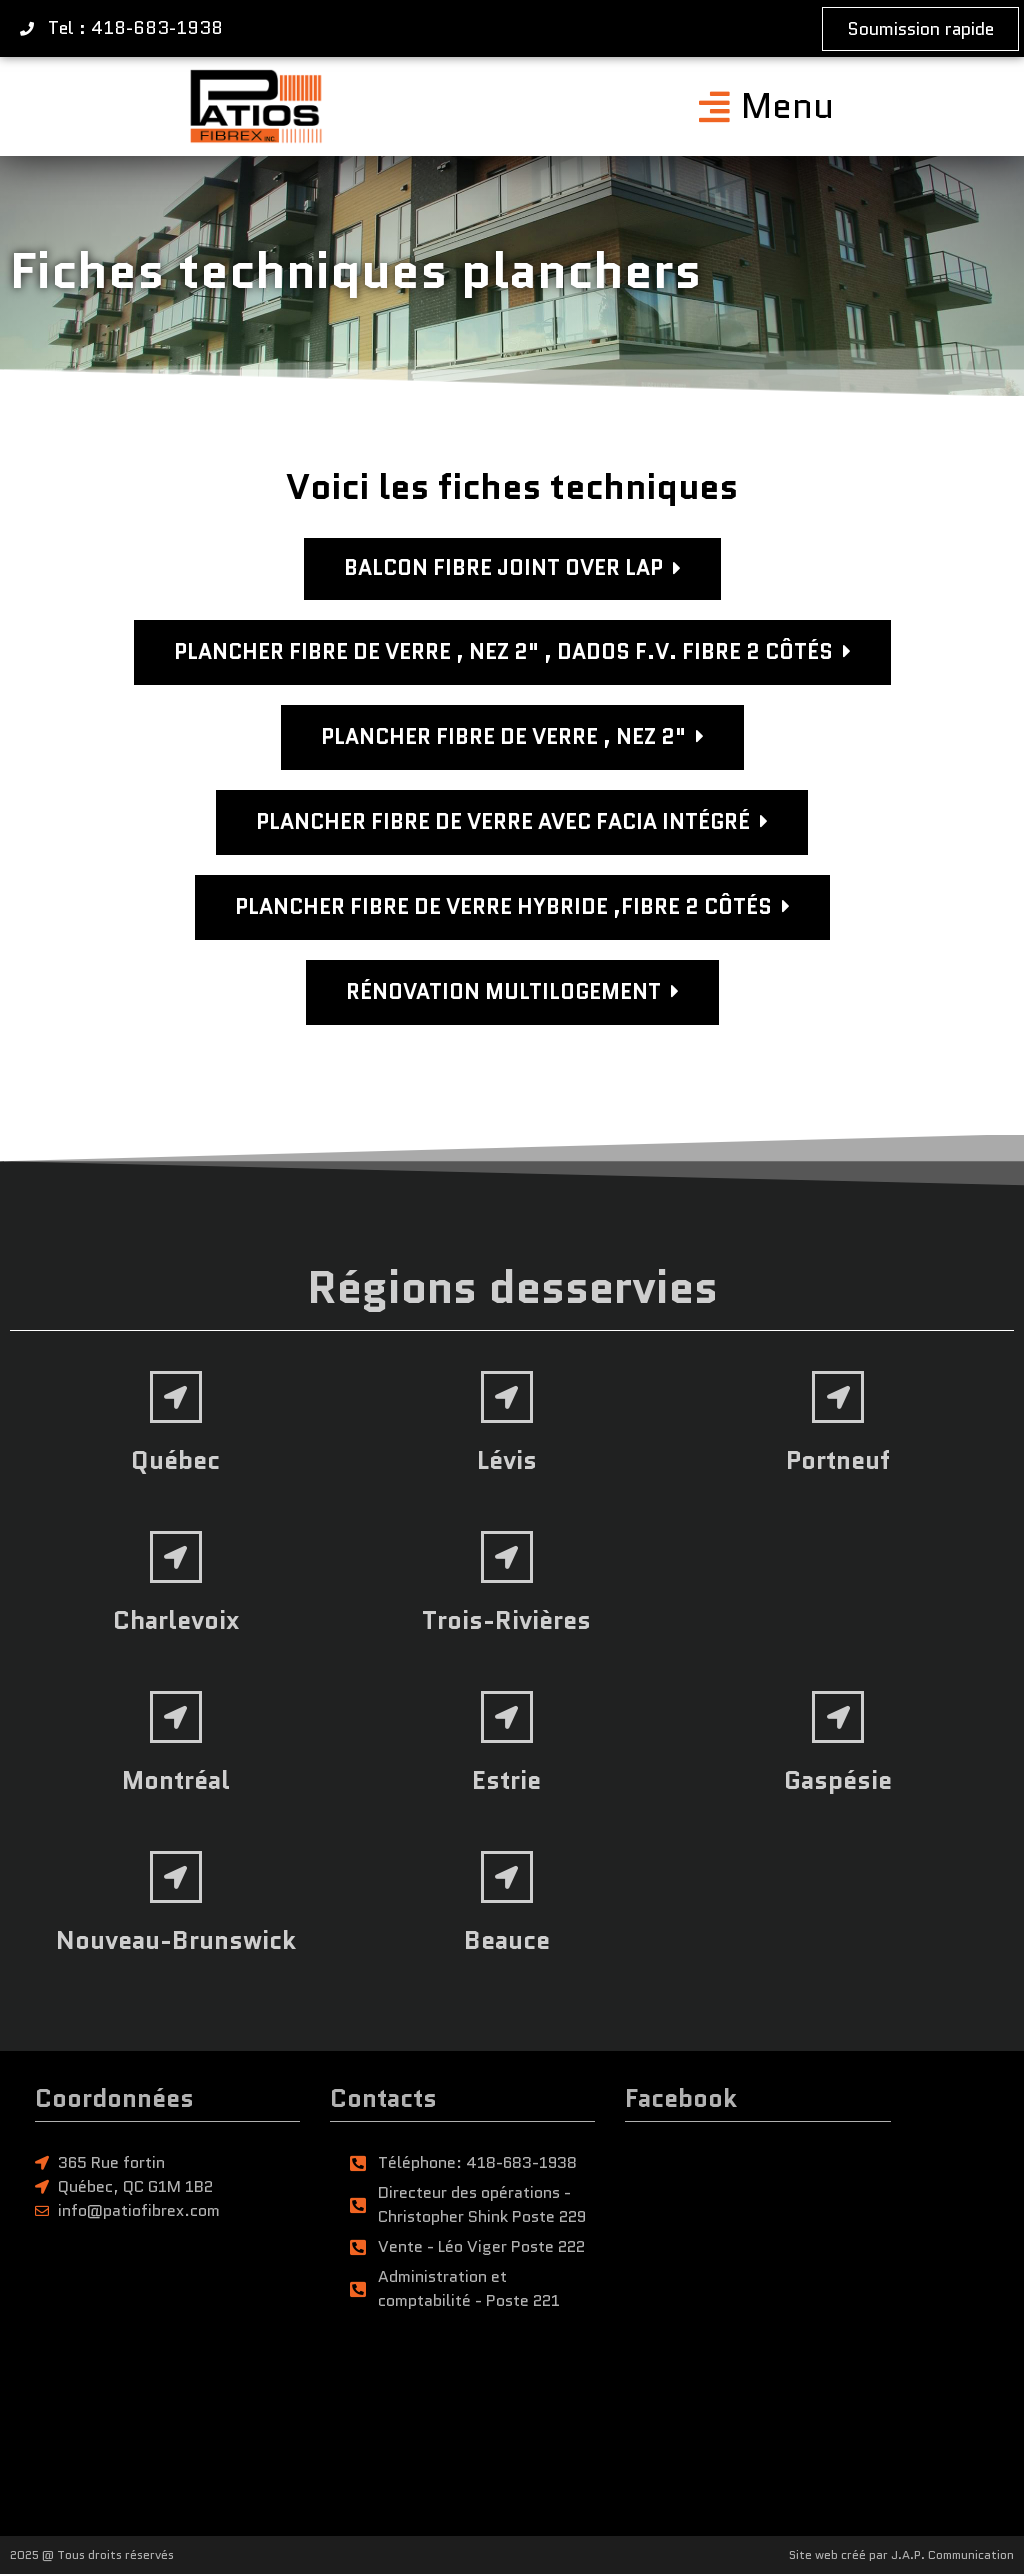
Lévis (507, 1460)
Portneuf (838, 1460)
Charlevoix (176, 1620)
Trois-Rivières (506, 1620)
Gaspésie (838, 1780)
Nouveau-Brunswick (176, 1940)
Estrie (506, 1780)
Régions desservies (512, 1287)
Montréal (176, 1780)
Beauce (507, 1940)
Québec (175, 1460)
